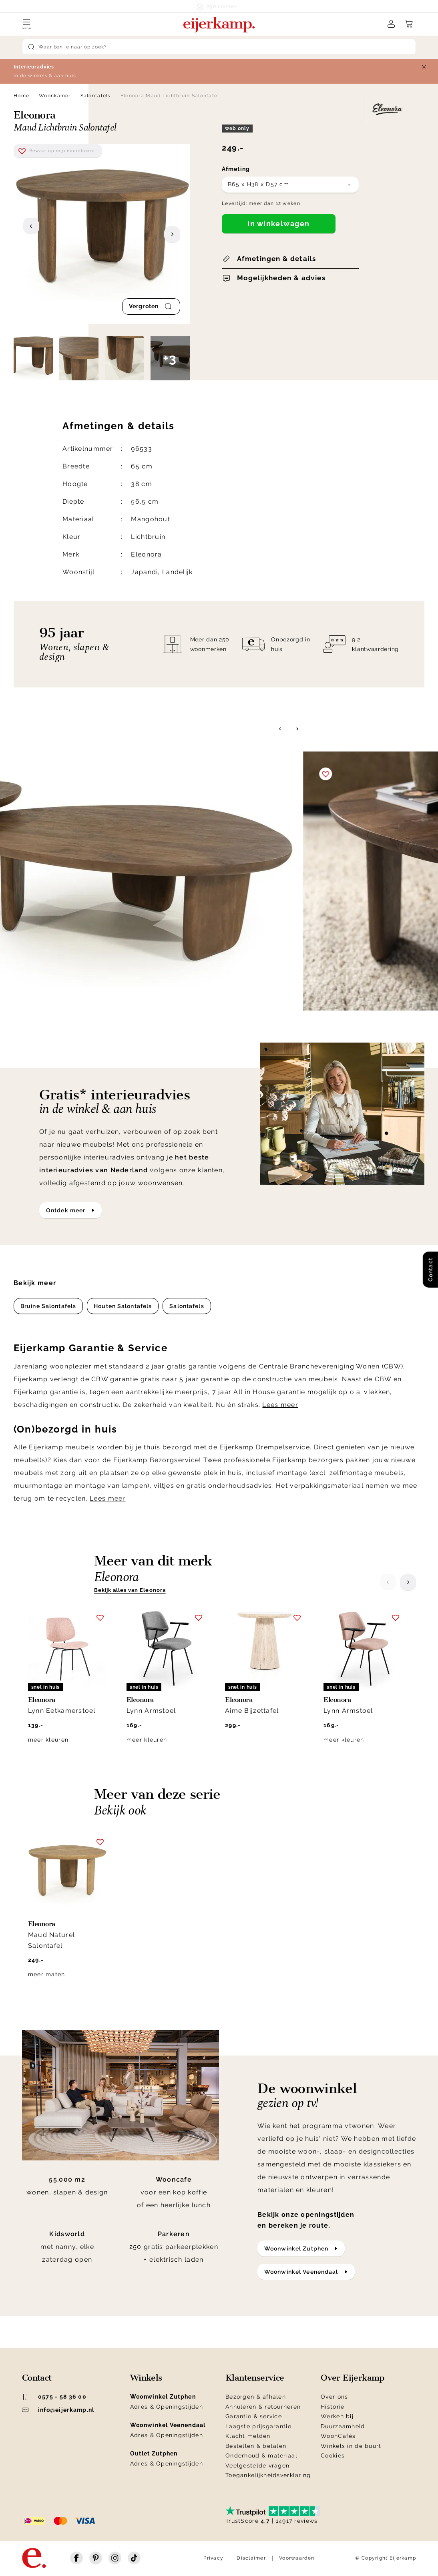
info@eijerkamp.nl (58, 2410)
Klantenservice (254, 2377)
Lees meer (280, 1405)
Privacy (213, 2558)
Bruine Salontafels (48, 1306)
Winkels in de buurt (351, 2446)
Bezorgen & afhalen (255, 2396)
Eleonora (146, 554)
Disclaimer (251, 2558)
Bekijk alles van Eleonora (130, 1590)
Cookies (333, 2455)
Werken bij (337, 2416)
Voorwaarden (296, 2558)
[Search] (219, 47)
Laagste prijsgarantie (258, 2426)
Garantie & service (253, 2416)
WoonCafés (338, 2436)
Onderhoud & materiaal (261, 2455)
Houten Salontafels (123, 1306)
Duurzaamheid (343, 2426)
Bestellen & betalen (255, 2446)
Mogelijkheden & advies (281, 278)
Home (21, 95)
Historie (332, 2406)
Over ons (334, 2396)
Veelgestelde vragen (257, 2465)
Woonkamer (55, 95)
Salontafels (95, 95)
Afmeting (236, 169)
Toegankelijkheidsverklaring (268, 2475)
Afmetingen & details (276, 259)
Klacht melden (248, 2436)
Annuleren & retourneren (263, 2406)
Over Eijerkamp (352, 2377)
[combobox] (290, 185)
